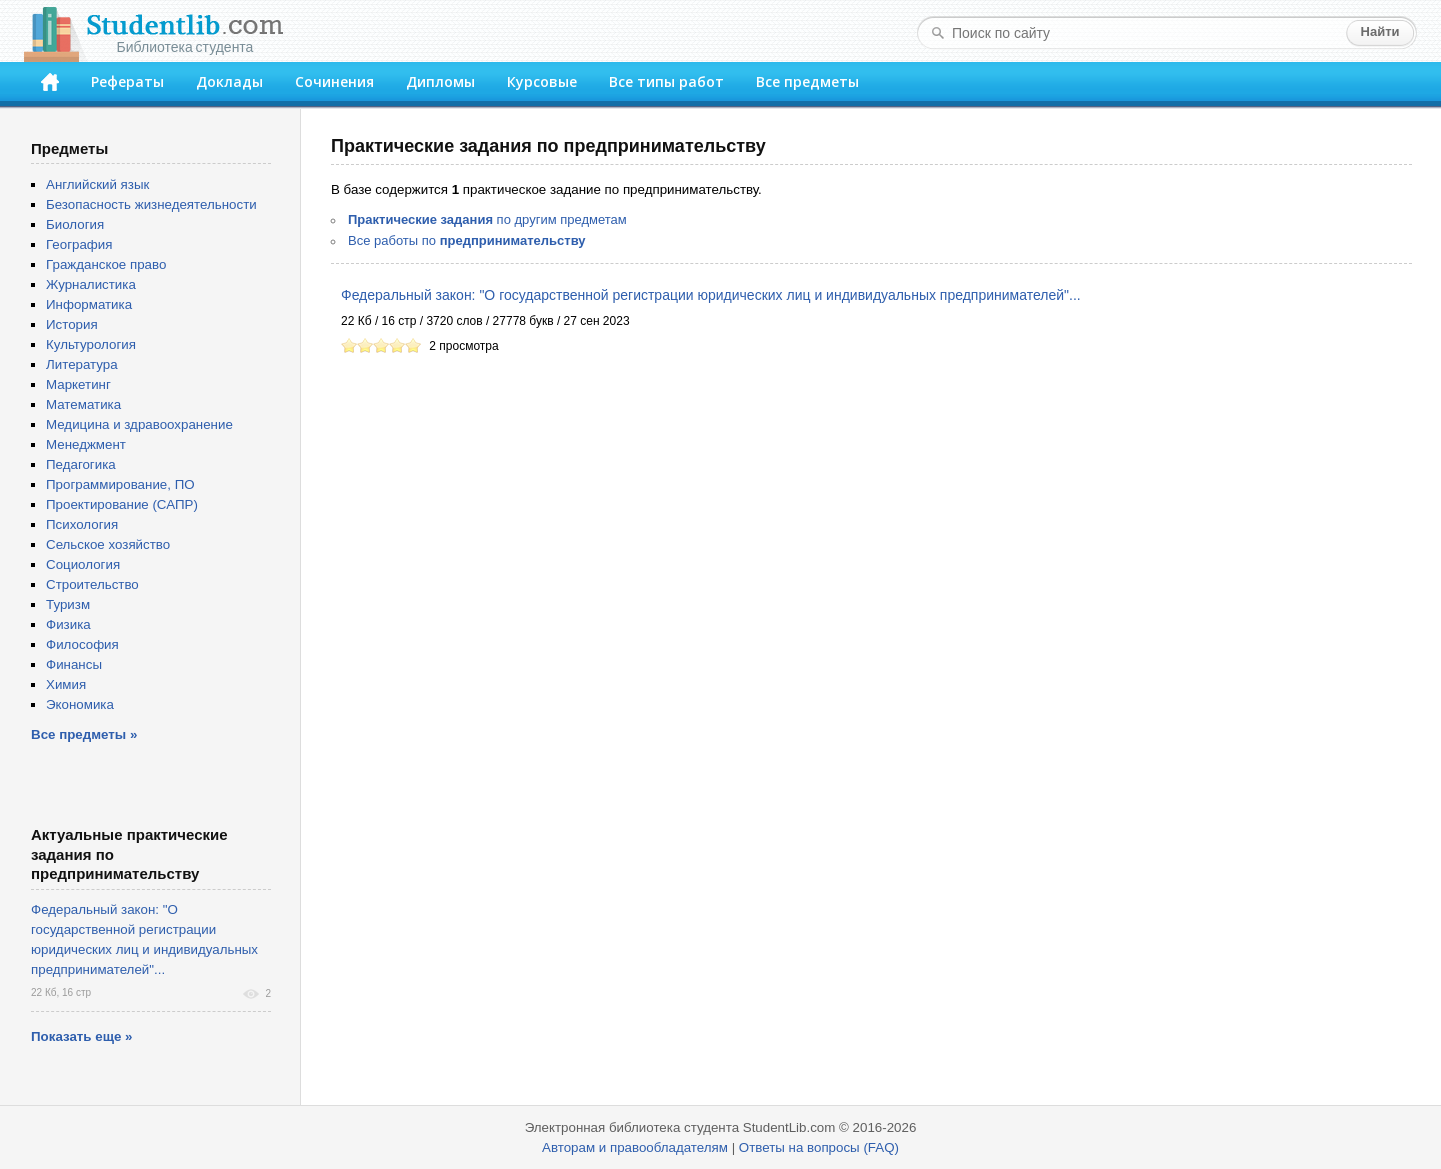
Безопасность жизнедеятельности (151, 204)
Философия (82, 644)
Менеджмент (86, 444)
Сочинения (334, 81)
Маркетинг (78, 384)
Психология (82, 524)
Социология (83, 564)
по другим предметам (487, 219)
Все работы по (467, 240)
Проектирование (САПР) (122, 504)
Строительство (92, 584)
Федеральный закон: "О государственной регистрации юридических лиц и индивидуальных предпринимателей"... (711, 295)
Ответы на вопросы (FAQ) (819, 1147)
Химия (66, 684)
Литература (82, 364)
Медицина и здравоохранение (139, 424)
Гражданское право (106, 264)
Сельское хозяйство (108, 544)
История (72, 324)
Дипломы (440, 81)
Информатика (89, 304)
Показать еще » (81, 1036)
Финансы (74, 664)
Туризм (68, 604)
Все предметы (807, 81)
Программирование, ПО (120, 484)
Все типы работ (666, 81)
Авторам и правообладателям (635, 1147)
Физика (68, 624)
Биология (75, 224)
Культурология (91, 344)
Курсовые (542, 81)
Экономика (80, 704)
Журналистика (91, 284)
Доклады (229, 81)
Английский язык (97, 184)
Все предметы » (84, 734)
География (79, 244)
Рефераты (127, 81)
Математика (83, 404)
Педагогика (81, 464)
